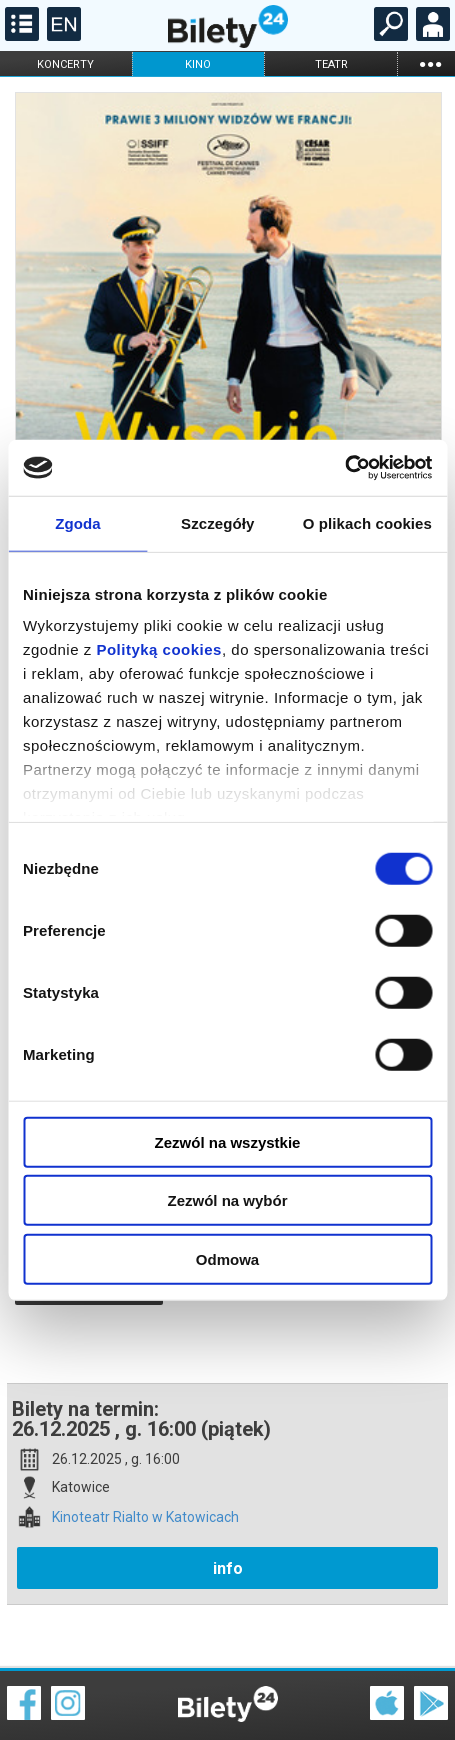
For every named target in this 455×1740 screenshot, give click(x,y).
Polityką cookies (159, 649)
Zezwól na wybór (227, 1200)
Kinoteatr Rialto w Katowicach (145, 1447)
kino (198, 64)
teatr (331, 64)
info (228, 1498)
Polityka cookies (228, 1699)
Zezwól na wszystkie (228, 1141)
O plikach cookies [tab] (367, 522)
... (430, 63)
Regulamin (40, 1687)
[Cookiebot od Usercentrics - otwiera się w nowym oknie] (344, 468)
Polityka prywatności (407, 1699)
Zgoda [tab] (78, 522)
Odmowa (227, 1258)
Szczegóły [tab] (217, 522)
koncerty (65, 64)
